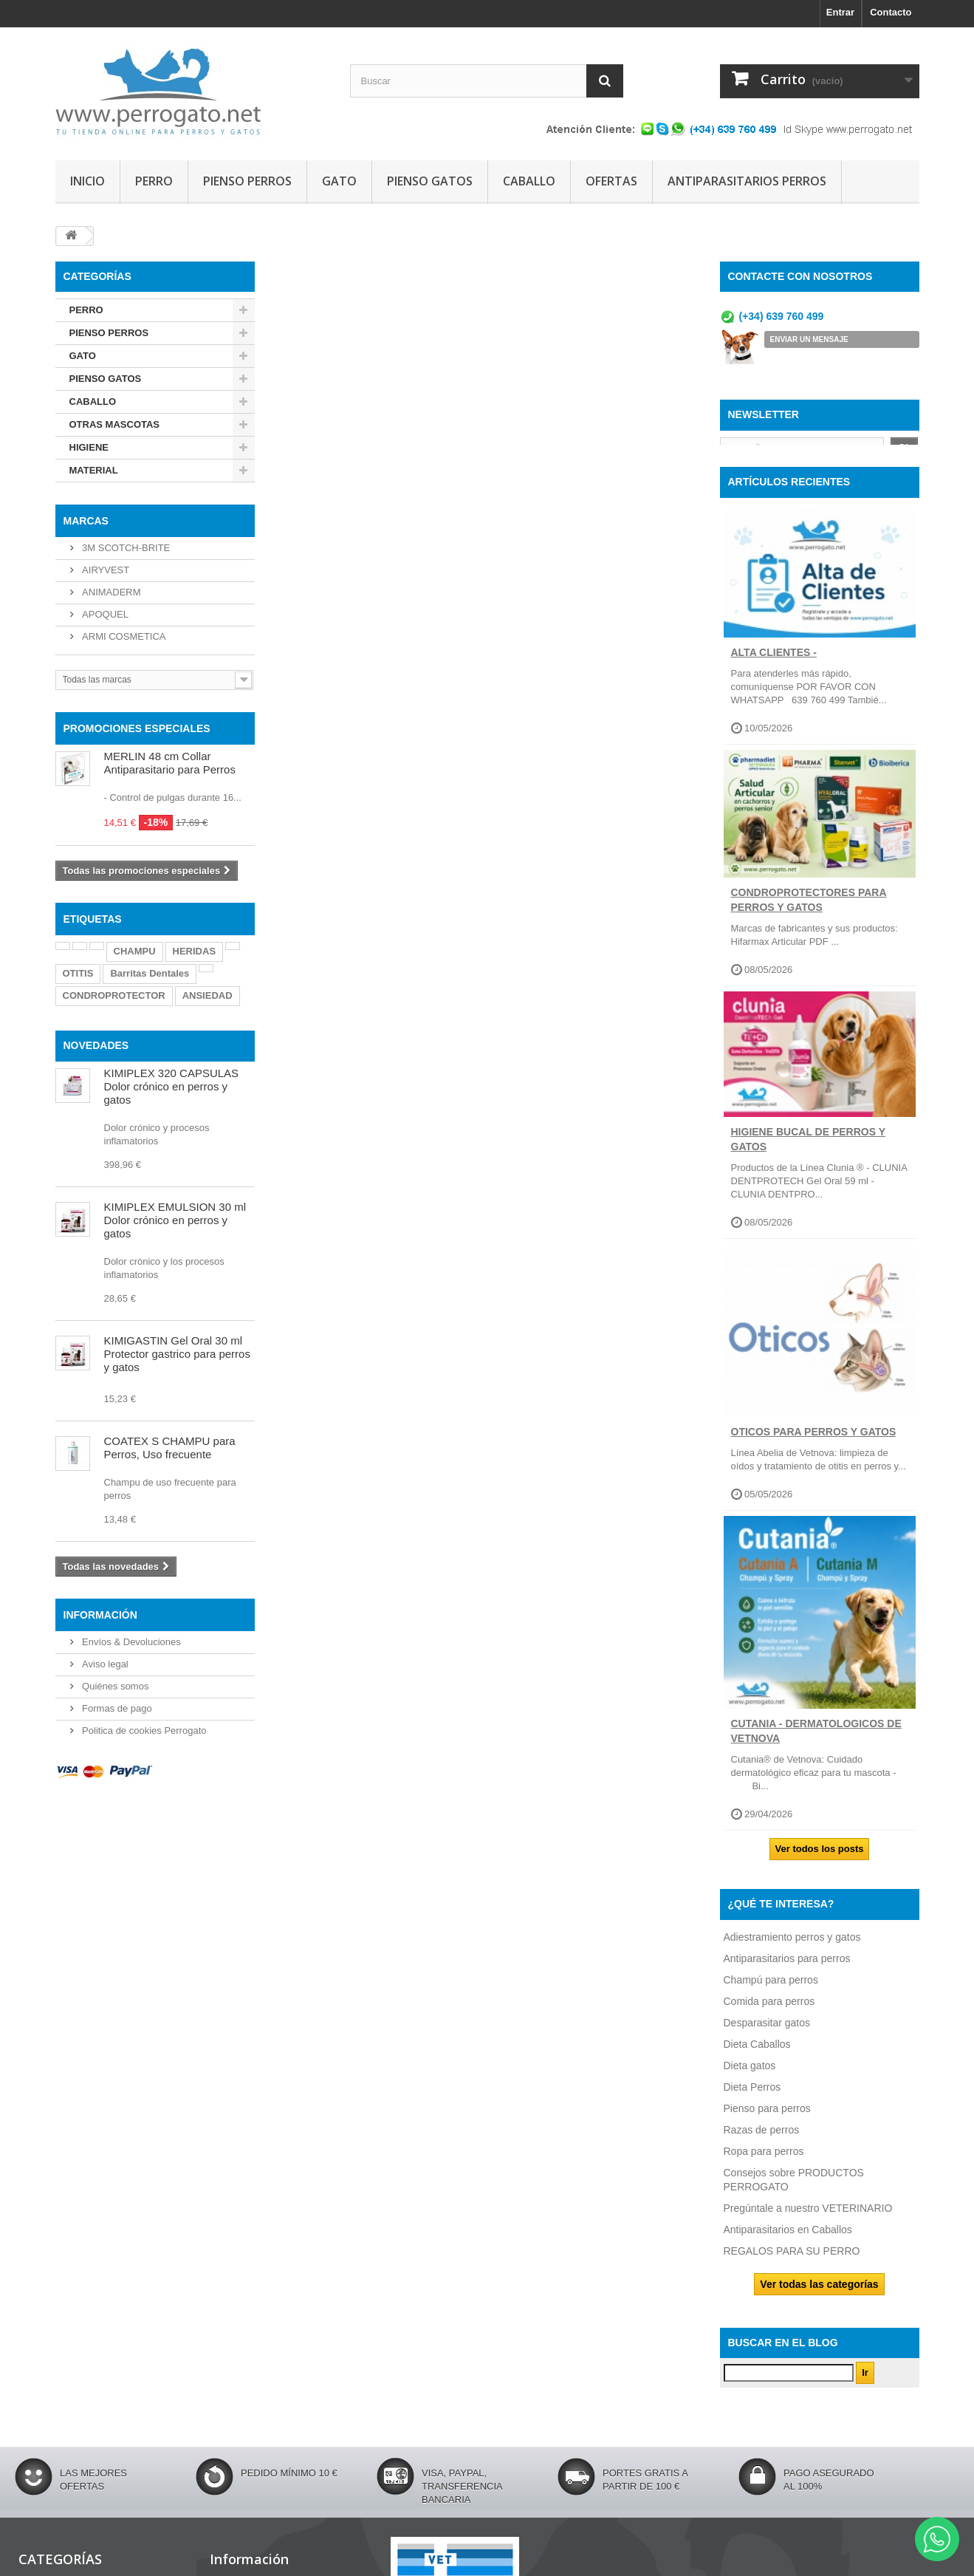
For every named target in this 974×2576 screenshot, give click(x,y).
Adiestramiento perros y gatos (792, 1949)
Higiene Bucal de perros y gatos (808, 1151)
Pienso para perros (767, 2120)
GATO (339, 181)
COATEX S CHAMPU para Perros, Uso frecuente (170, 1447)
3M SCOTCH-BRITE (125, 547)
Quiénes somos (114, 1686)
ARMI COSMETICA (123, 636)
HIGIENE (89, 447)
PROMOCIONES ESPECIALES (137, 728)
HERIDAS (194, 951)
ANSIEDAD (207, 995)
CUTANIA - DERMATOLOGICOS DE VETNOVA (816, 1743)
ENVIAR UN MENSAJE (809, 339)
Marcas (86, 521)
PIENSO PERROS (247, 181)
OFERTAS (611, 181)
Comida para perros (769, 2013)
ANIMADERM (110, 592)
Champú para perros (771, 1992)
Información (100, 1615)
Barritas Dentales (149, 973)
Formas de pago (116, 1708)
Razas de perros (762, 2142)
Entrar (840, 12)
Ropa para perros (764, 2163)
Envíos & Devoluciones (130, 1641)
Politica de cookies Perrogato (143, 1730)
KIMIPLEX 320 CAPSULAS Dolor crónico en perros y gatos (171, 1086)
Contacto (890, 12)
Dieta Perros (752, 2099)
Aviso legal (104, 1664)
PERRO (154, 181)
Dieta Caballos (757, 2056)
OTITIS (78, 973)
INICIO (87, 181)
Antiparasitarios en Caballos (788, 2241)
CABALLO (529, 181)
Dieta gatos (750, 2077)
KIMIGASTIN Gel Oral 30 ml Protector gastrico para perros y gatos (177, 1353)
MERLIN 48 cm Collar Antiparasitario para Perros (170, 763)
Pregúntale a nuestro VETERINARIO (808, 2220)
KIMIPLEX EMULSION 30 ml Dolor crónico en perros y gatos (175, 1220)
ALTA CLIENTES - (774, 664)
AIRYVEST (105, 569)
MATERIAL (93, 470)
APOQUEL (104, 614)
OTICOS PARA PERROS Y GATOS (813, 1443)
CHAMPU (135, 951)
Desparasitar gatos (767, 2034)
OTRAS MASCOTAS (114, 424)
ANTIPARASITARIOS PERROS (747, 181)
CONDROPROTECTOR (114, 995)
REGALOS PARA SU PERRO (792, 2263)
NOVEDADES (96, 1045)
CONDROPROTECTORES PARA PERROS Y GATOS (809, 911)
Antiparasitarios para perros (787, 1970)
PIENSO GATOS (430, 181)
